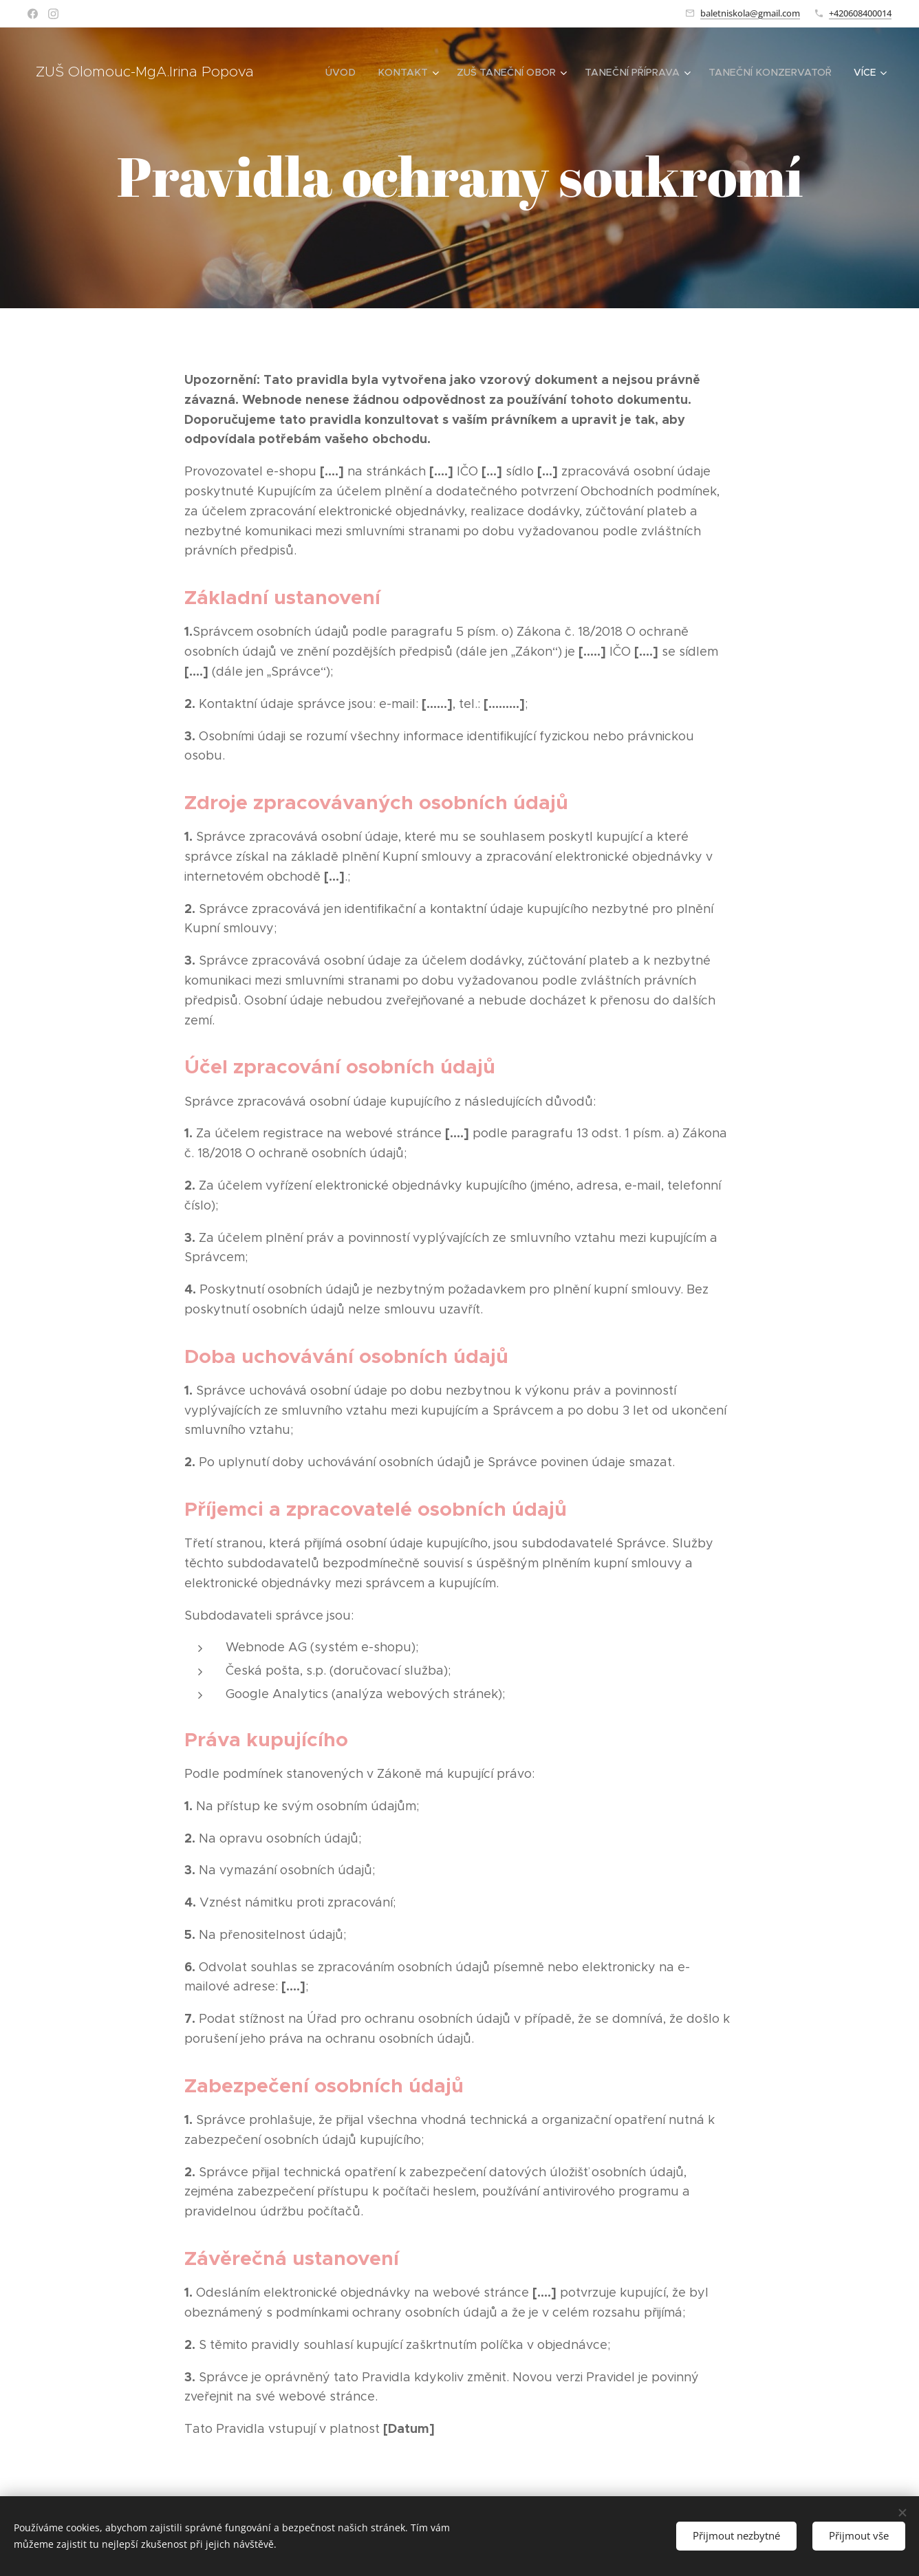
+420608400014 (860, 13)
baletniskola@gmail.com (750, 13)
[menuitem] (356, 72)
